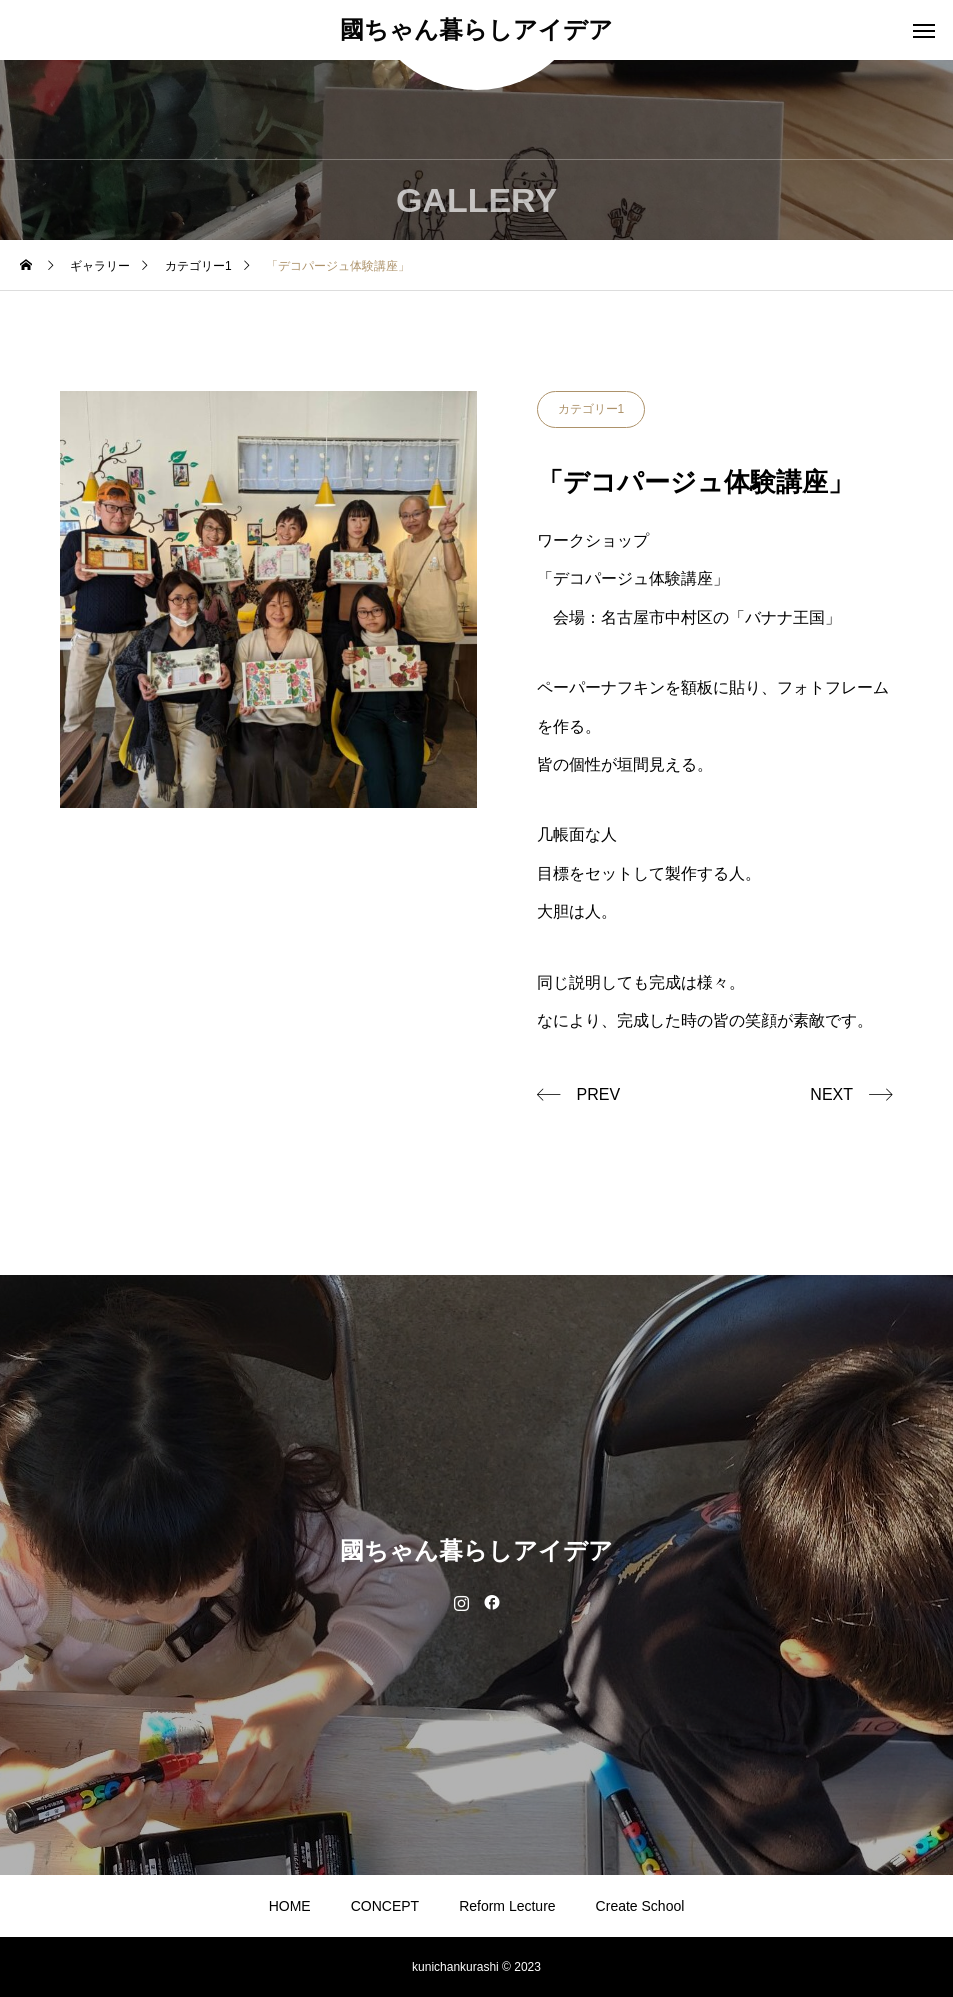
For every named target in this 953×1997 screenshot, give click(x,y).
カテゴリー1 (591, 409)
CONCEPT (385, 1906)
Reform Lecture (507, 1906)
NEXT (831, 1094)
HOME (290, 1906)
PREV (599, 1094)
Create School (640, 1906)
